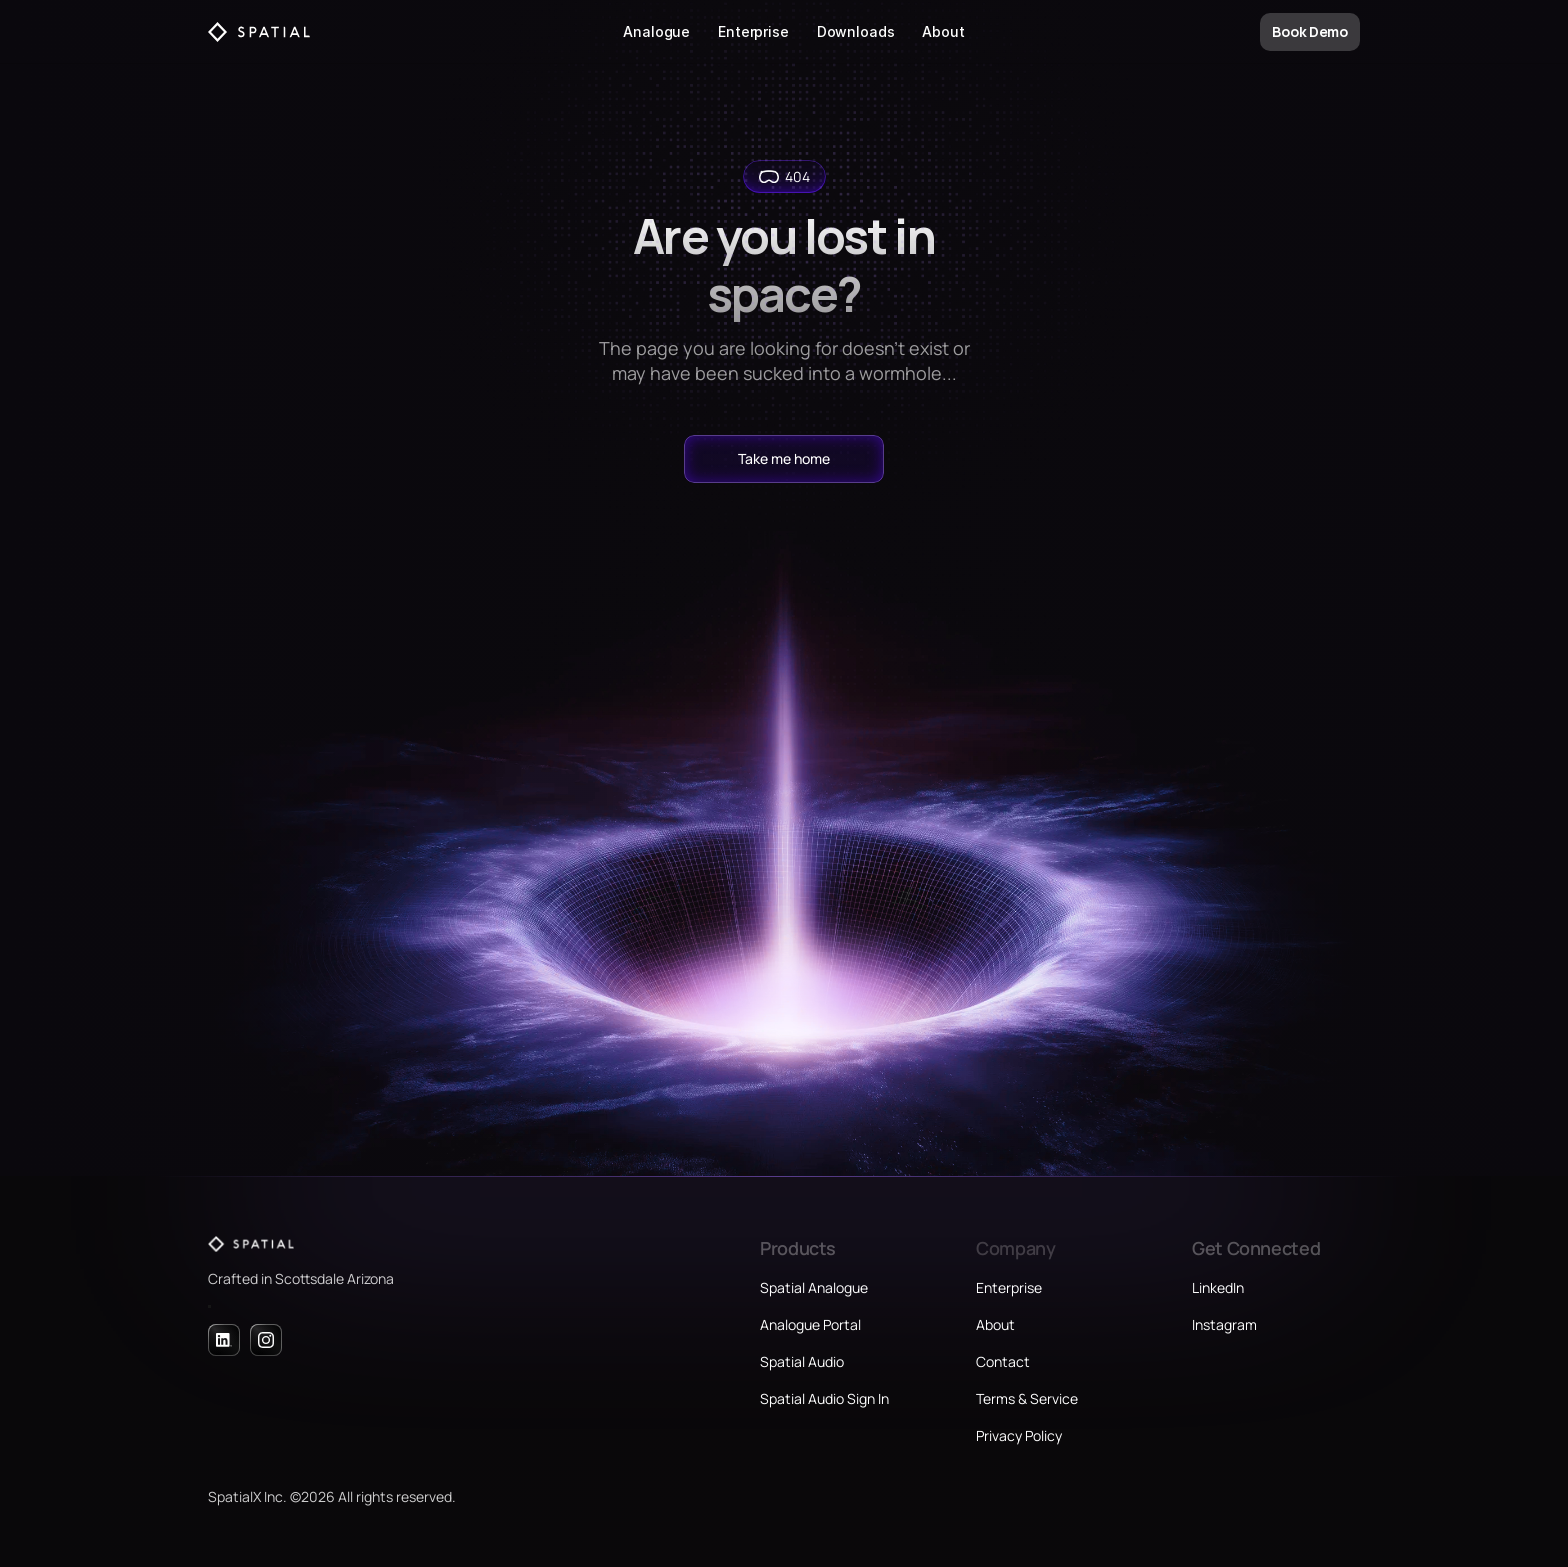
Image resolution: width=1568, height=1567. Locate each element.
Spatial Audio (802, 1361)
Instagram (1224, 1324)
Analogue (656, 31)
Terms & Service (1027, 1398)
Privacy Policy (1019, 1435)
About (943, 31)
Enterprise (753, 31)
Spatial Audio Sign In (824, 1398)
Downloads (856, 31)
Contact (1003, 1361)
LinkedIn (1218, 1287)
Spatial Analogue (814, 1287)
